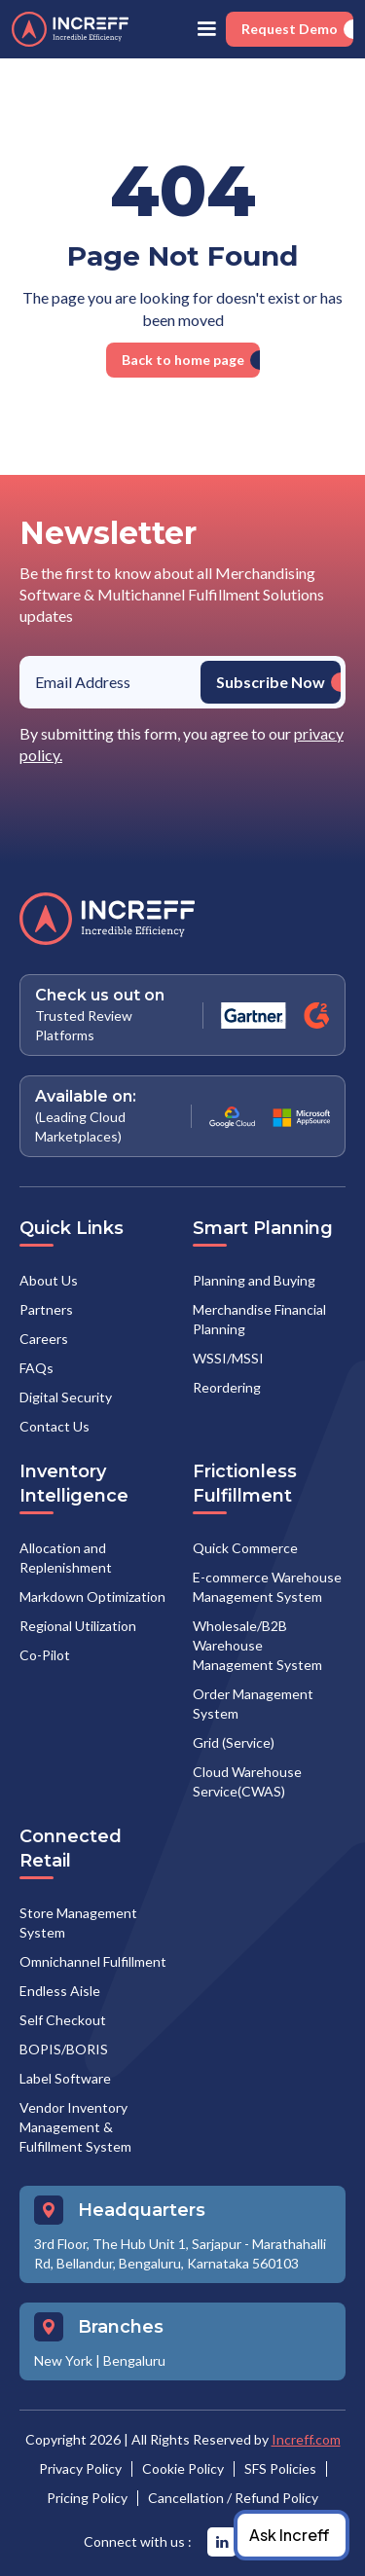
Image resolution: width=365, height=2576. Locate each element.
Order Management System (253, 1704)
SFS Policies (280, 2468)
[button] (206, 29)
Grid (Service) (233, 1742)
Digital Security (65, 1397)
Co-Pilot (44, 1655)
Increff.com (306, 2439)
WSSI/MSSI (228, 1358)
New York (63, 2360)
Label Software (65, 2078)
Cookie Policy (183, 2468)
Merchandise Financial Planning (259, 1319)
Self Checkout (62, 2020)
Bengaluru (134, 2360)
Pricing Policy (87, 2497)
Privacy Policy (80, 2468)
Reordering (227, 1387)
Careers (43, 1338)
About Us (48, 1280)
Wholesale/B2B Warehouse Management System (257, 1645)
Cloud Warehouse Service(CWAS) (247, 1781)
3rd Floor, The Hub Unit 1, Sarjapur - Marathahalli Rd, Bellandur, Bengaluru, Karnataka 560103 (180, 2253)
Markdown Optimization (92, 1596)
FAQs (36, 1368)
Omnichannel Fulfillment (92, 1961)
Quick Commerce (245, 1548)
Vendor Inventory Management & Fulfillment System (75, 2127)
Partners (46, 1309)
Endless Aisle (59, 1990)
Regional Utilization (77, 1625)
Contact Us (54, 1426)
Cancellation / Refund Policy (233, 2497)
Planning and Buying (254, 1280)
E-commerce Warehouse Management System (267, 1587)
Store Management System (78, 1923)
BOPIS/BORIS (63, 2049)
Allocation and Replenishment (65, 1558)
